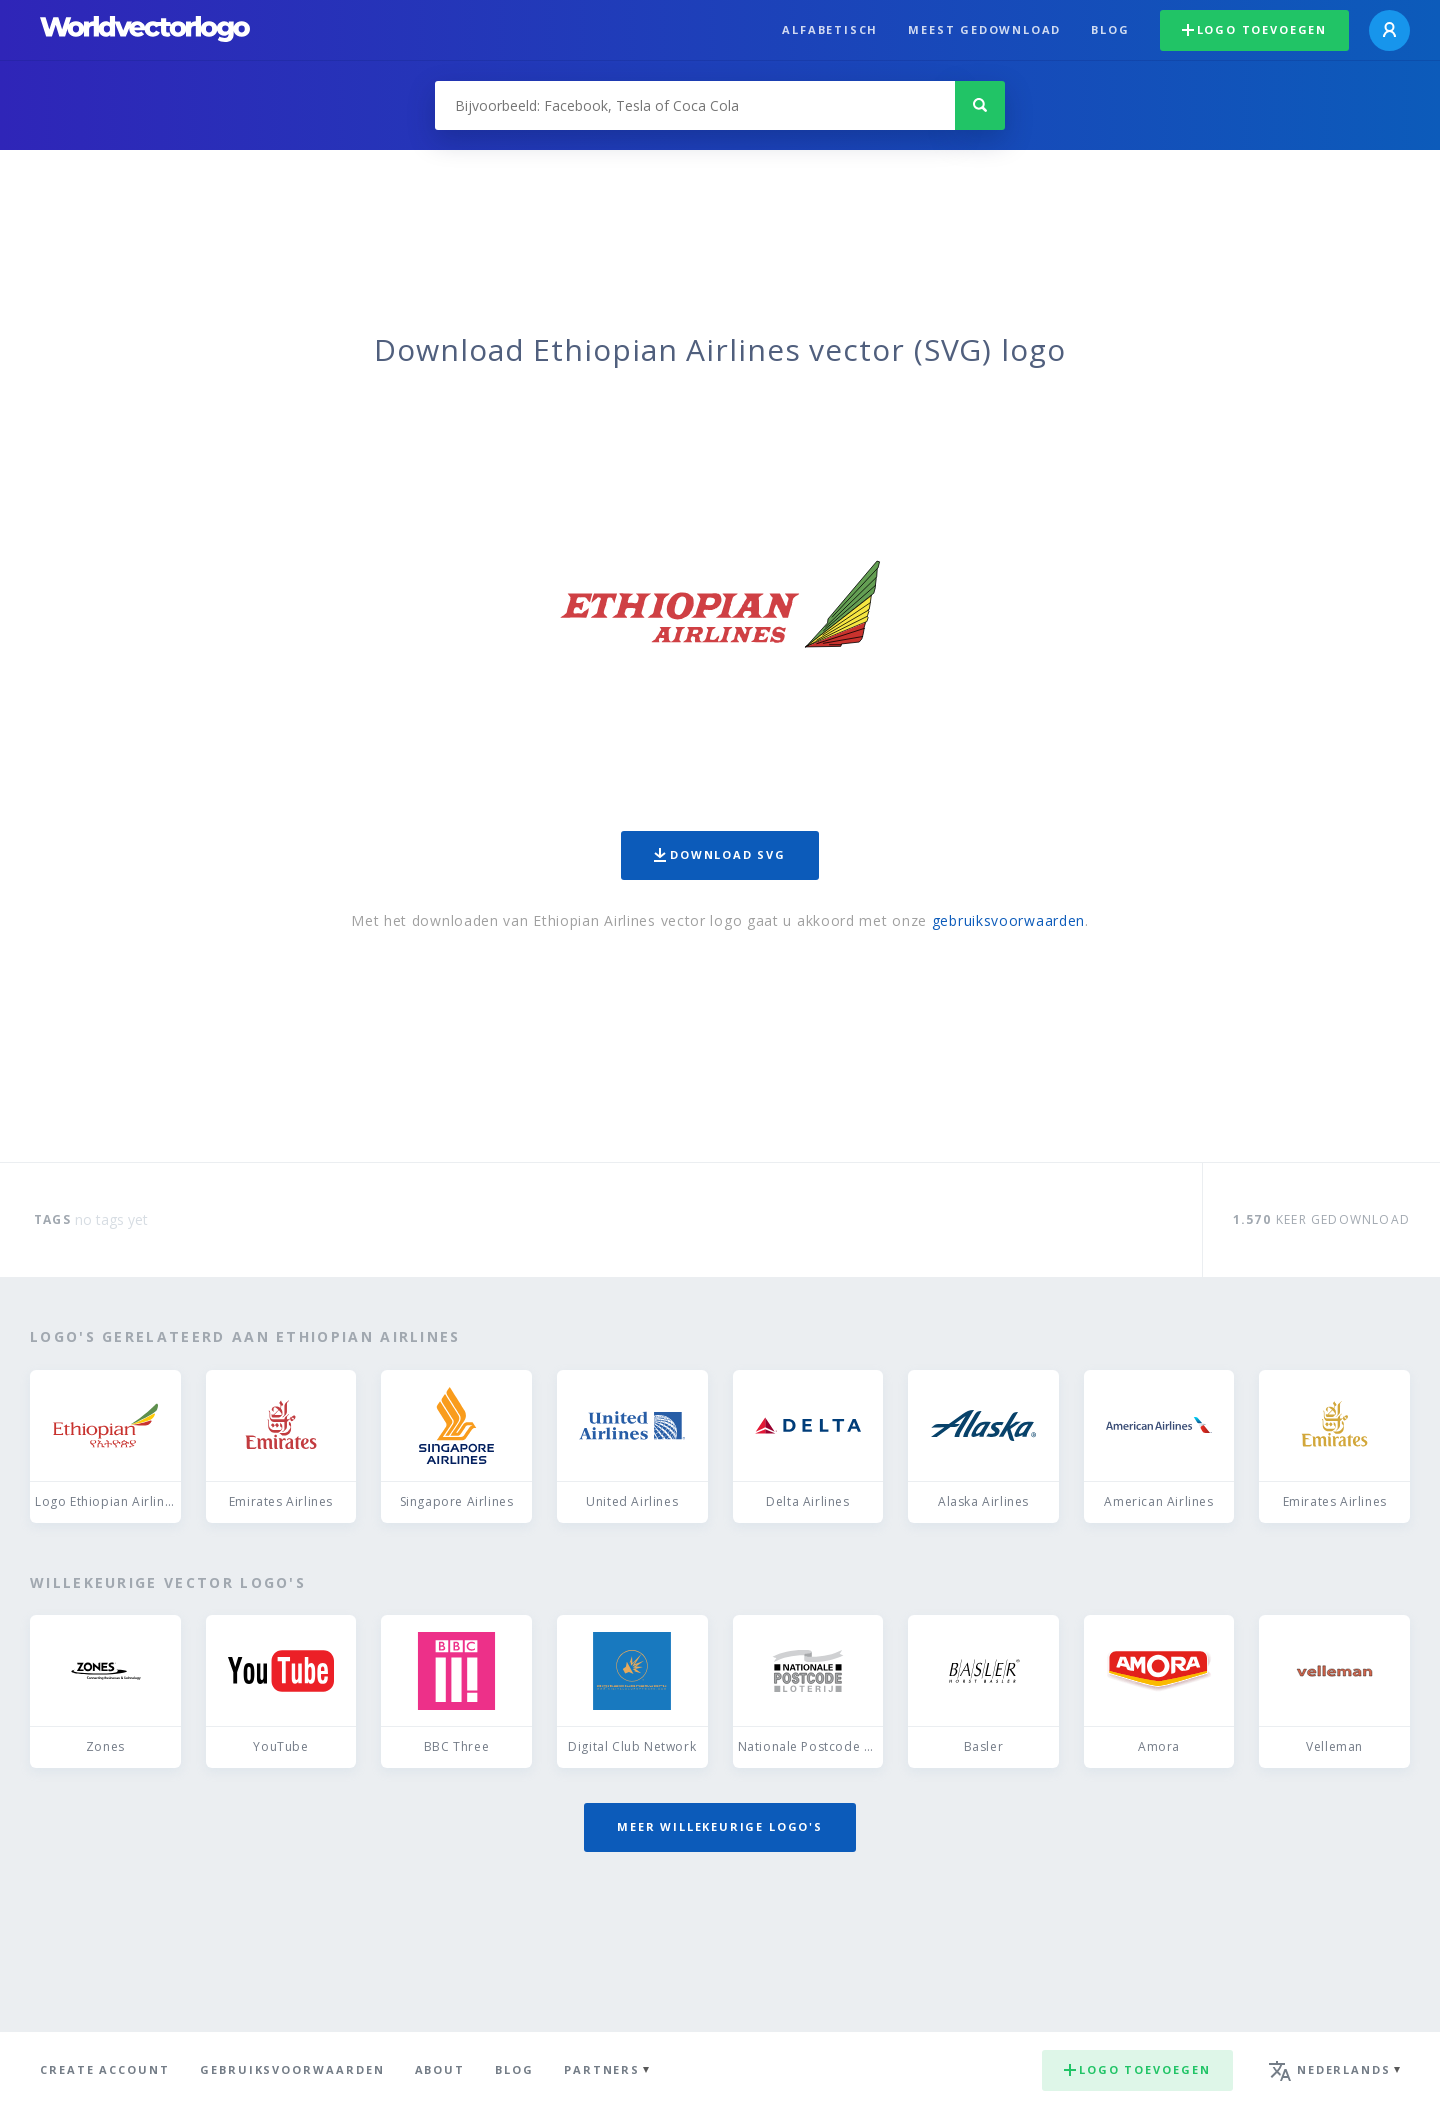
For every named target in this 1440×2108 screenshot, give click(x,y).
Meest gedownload (984, 29)
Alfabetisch (830, 29)
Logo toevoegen (1254, 29)
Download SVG (720, 854)
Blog (1110, 29)
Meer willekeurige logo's (720, 1826)
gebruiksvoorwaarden (1008, 920)
